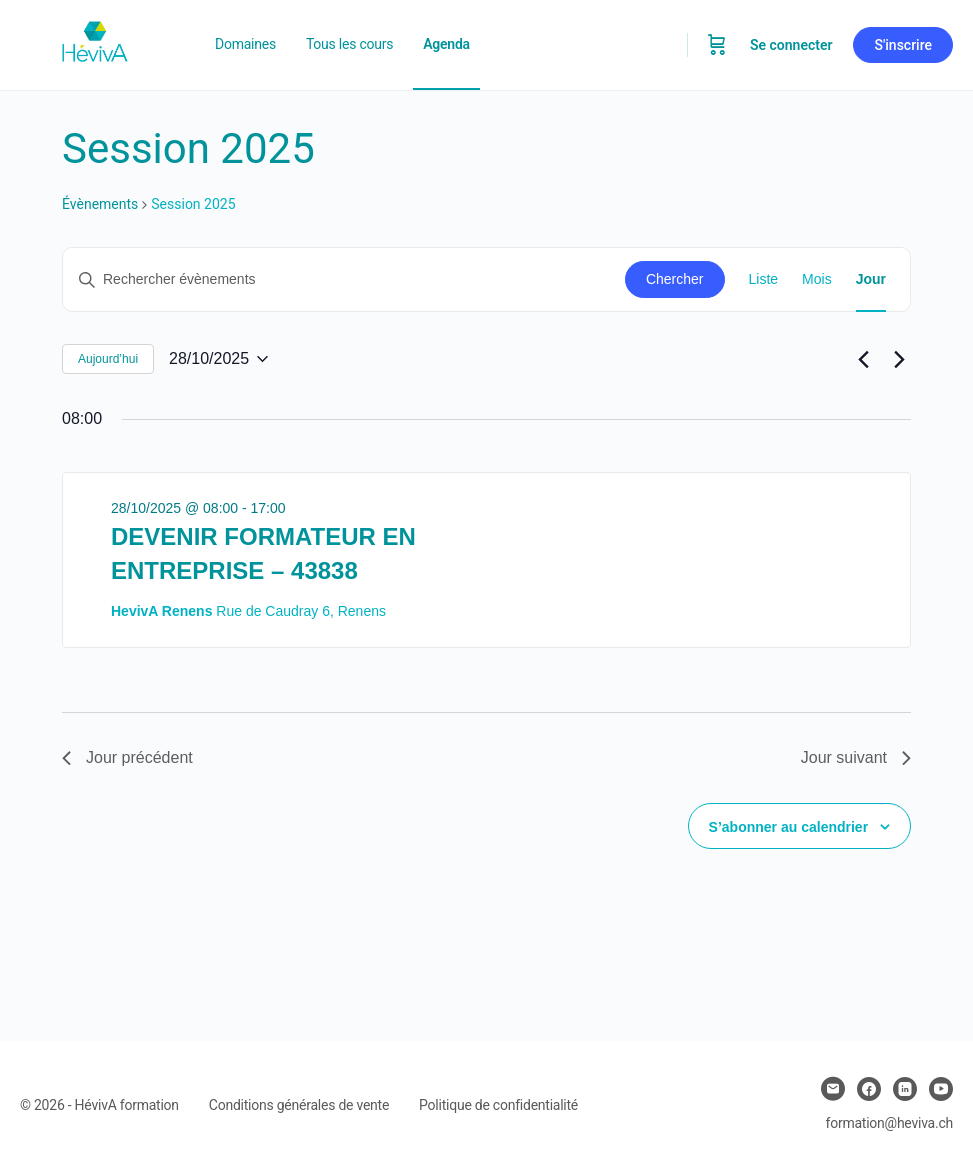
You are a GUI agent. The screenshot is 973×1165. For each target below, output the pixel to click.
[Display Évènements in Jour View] (871, 279)
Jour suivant (856, 757)
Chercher (675, 279)
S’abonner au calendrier (789, 827)
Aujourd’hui (108, 359)
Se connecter (791, 45)
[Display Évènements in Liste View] (764, 279)
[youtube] (941, 1089)
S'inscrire (903, 45)
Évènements (100, 204)
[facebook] (869, 1089)
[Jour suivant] (899, 359)
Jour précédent (127, 757)
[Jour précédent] (863, 359)
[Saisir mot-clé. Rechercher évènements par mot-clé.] (344, 279)
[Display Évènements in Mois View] (817, 279)
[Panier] (717, 45)
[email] (833, 1089)
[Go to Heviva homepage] (95, 43)
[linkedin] (905, 1089)
